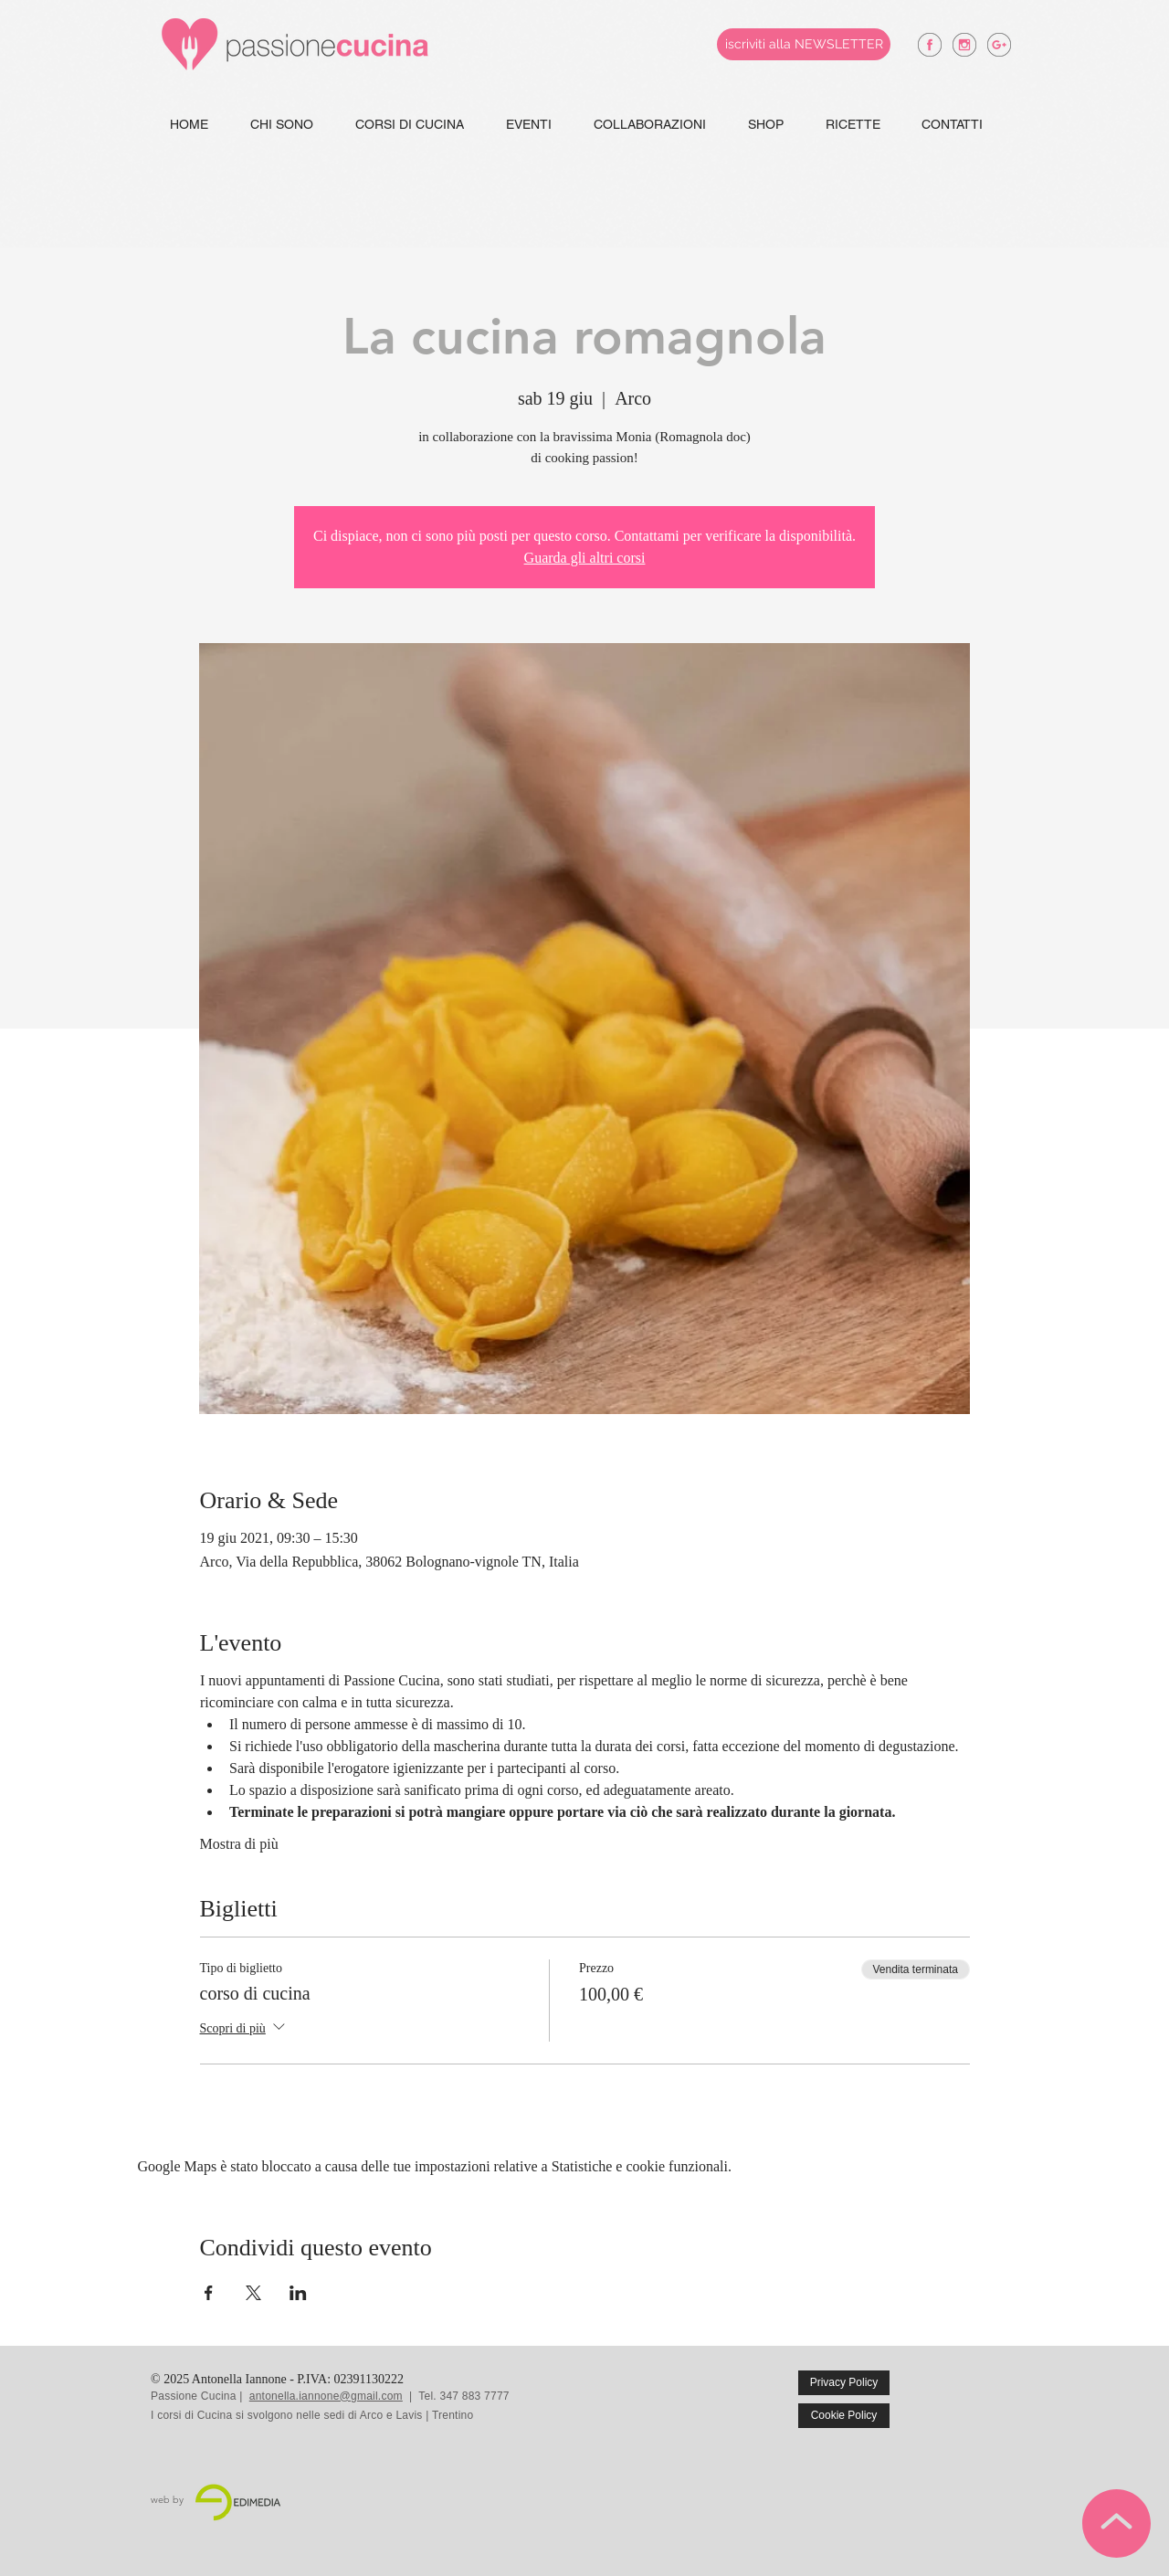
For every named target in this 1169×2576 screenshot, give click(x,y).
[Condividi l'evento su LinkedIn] (298, 2293)
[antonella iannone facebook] (930, 45)
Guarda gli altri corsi (585, 557)
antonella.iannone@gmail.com (326, 2396)
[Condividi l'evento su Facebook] (208, 2293)
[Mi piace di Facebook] (979, 2396)
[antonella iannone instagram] (964, 45)
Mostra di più (239, 1844)
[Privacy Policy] (844, 2382)
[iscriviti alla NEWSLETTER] (803, 44)
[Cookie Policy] (844, 2415)
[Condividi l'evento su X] (253, 2293)
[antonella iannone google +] (999, 45)
